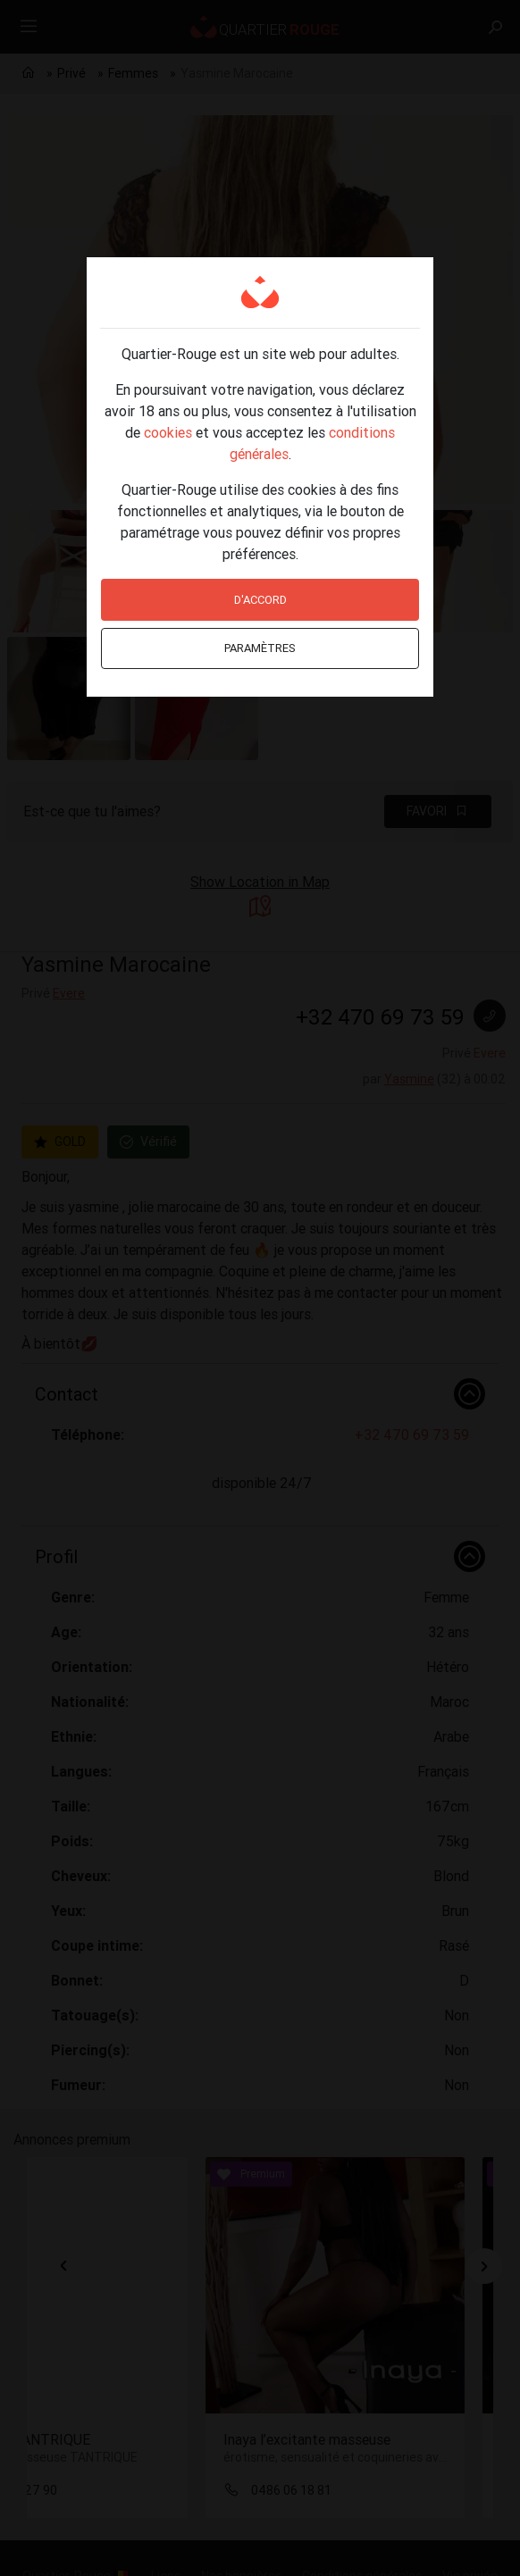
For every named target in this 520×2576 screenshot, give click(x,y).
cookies (168, 432)
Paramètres (260, 648)
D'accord (260, 599)
